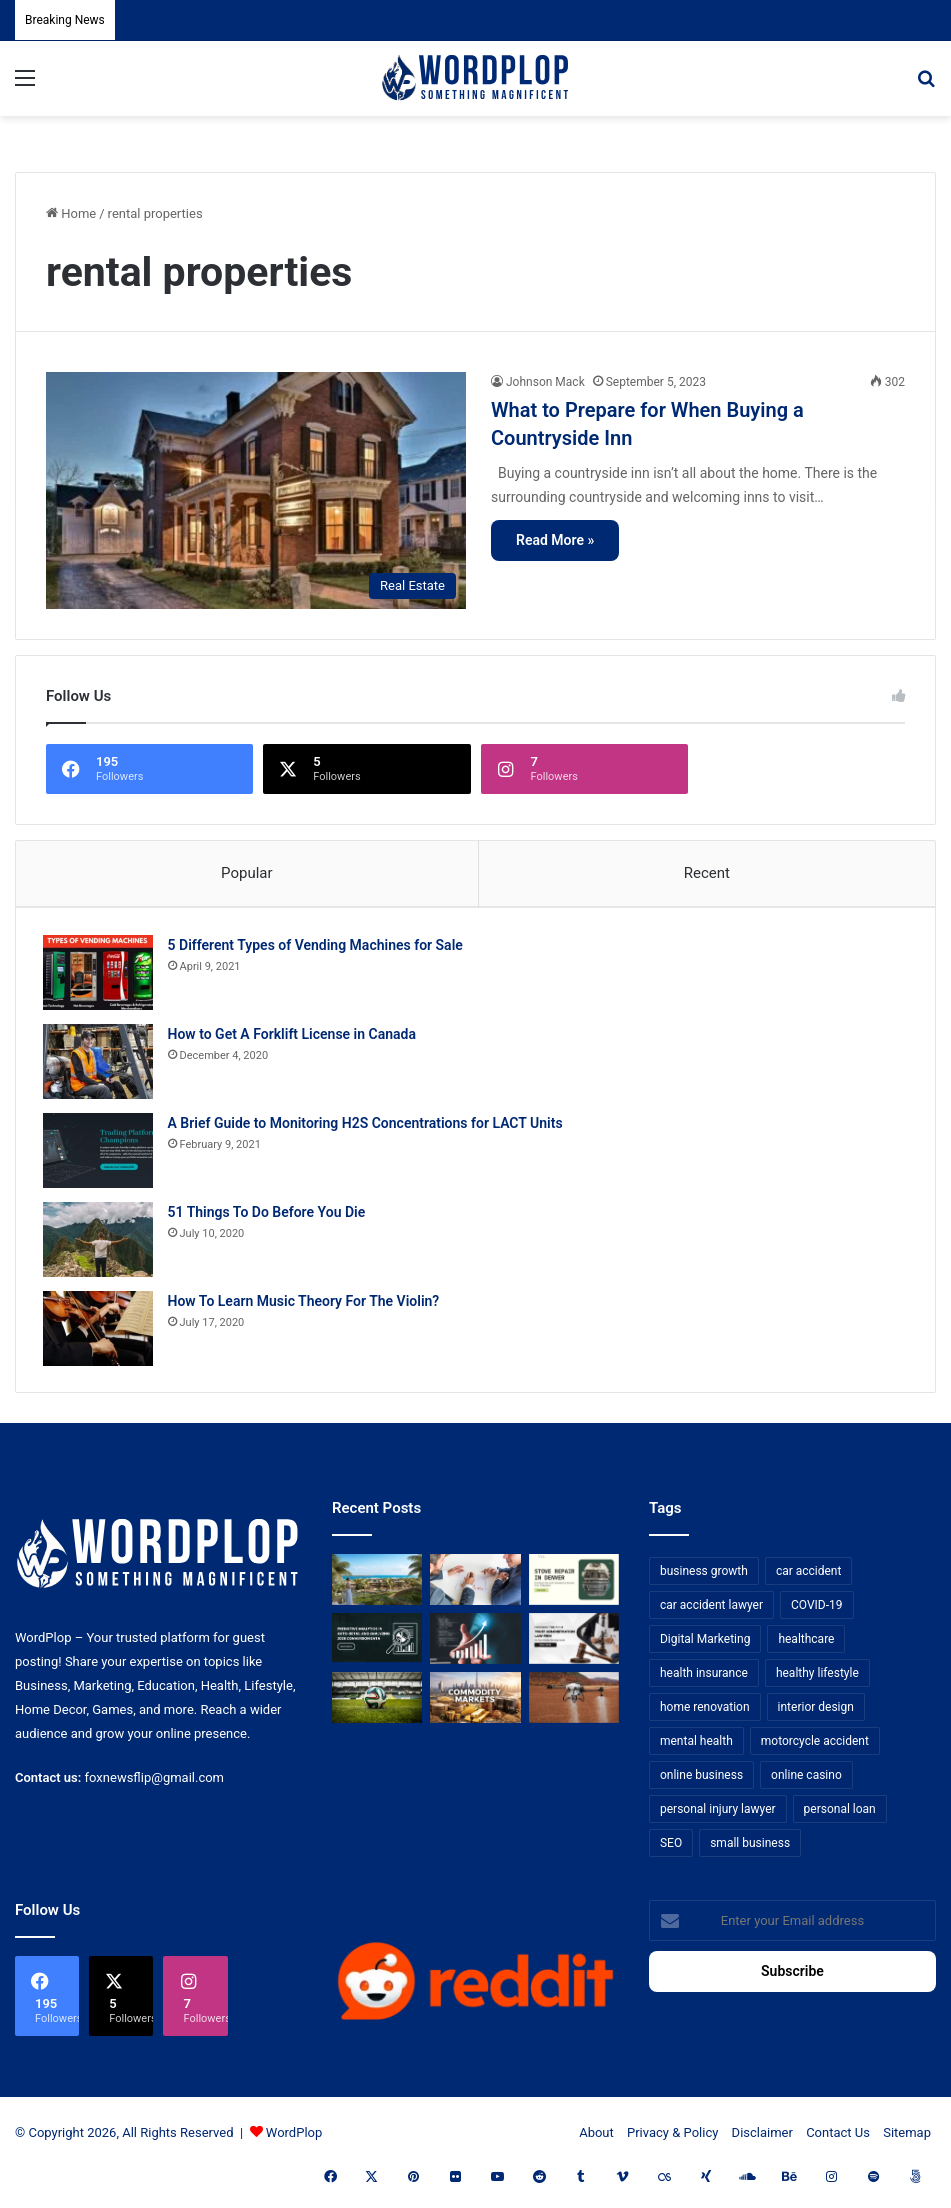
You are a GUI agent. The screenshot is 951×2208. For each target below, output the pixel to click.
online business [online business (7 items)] (701, 1782)
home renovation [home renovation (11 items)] (705, 1714)
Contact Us (838, 2139)
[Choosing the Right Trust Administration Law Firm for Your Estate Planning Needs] (574, 1645)
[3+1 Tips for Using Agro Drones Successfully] (574, 1704)
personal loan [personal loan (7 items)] (840, 1816)
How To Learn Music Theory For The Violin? (307, 1304)
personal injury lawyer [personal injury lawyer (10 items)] (718, 1816)
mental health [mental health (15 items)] (696, 1748)
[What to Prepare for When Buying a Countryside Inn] (256, 490)
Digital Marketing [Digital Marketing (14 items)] (705, 1646)
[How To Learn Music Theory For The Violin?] (101, 1331)
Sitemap (907, 2139)
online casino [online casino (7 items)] (806, 1782)
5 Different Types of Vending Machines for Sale (318, 948)
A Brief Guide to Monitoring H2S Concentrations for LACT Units (368, 1126)
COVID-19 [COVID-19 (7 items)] (817, 1612)
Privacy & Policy (672, 2139)
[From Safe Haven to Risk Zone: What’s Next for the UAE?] (475, 1704)
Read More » (555, 540)
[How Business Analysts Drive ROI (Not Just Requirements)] (475, 1645)
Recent (707, 873)
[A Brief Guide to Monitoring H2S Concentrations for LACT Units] (101, 1153)
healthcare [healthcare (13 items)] (806, 1646)
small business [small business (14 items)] (750, 1850)
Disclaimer (762, 2139)
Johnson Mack (545, 382)
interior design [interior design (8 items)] (816, 1714)
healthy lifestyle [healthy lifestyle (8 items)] (817, 1680)
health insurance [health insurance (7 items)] (704, 1680)
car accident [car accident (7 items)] (809, 1578)
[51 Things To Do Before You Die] (101, 1242)
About (596, 2139)
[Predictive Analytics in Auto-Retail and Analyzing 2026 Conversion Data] (377, 1645)
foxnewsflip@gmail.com (154, 1783)
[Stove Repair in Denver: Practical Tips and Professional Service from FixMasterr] (574, 1586)
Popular (247, 873)
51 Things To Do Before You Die (270, 1215)
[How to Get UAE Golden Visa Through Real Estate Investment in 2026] (377, 1586)
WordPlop (294, 2139)
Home (71, 213)
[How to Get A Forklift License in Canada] (101, 1064)
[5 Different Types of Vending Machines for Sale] (101, 975)
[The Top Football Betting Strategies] (377, 1704)
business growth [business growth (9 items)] (704, 1578)
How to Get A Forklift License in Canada (295, 1037)
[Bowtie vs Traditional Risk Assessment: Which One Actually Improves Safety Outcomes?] (475, 1586)
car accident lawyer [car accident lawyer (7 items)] (711, 1612)
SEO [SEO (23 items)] (671, 1850)
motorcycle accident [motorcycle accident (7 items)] (815, 1748)
